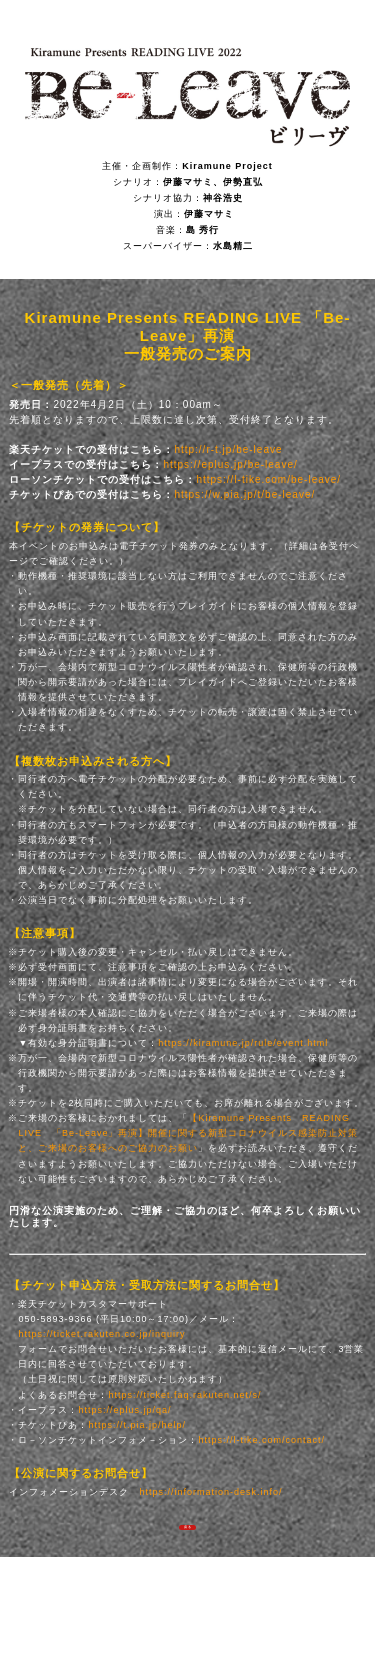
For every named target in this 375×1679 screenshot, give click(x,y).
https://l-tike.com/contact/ (261, 1440)
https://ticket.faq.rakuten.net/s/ (184, 1395)
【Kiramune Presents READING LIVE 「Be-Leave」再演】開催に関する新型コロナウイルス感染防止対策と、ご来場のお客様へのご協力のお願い (188, 1133)
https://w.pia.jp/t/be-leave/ (244, 494)
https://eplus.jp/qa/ (124, 1410)
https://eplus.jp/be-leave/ (230, 464)
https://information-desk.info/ (210, 1492)
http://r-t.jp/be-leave (228, 449)
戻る (188, 1535)
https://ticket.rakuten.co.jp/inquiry (101, 1334)
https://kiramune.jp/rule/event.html (243, 1043)
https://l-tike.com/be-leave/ (268, 479)
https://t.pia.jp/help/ (137, 1425)
